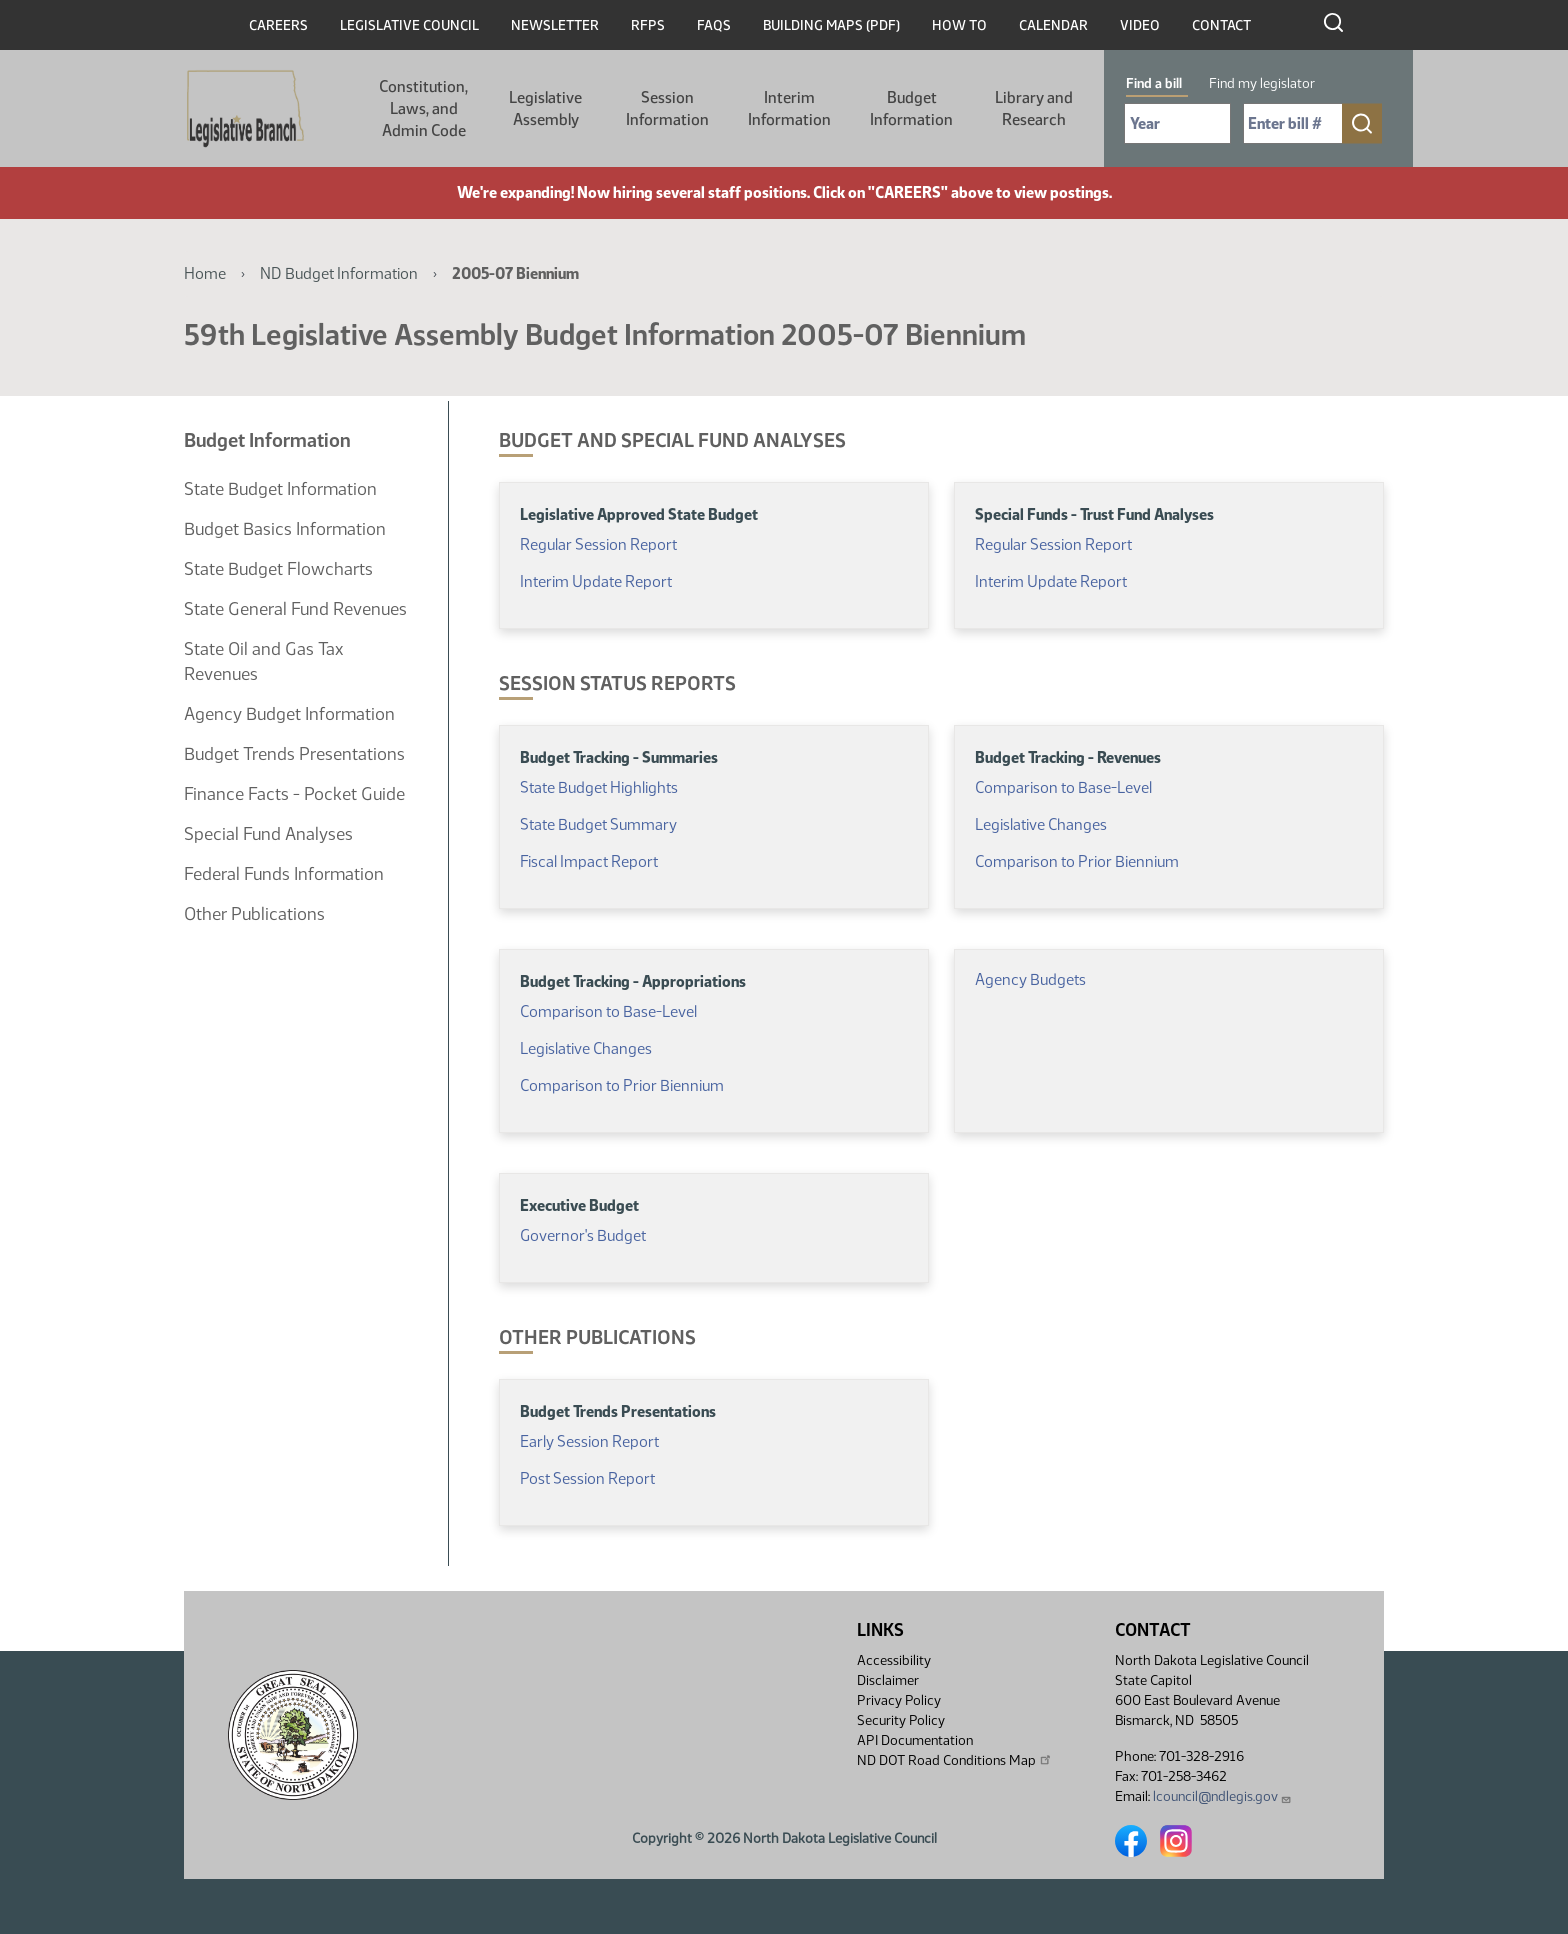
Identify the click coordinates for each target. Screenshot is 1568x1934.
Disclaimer (888, 1680)
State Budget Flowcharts (278, 569)
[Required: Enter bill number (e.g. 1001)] (1293, 123)
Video (1140, 25)
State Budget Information (280, 489)
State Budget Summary (598, 824)
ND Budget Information (339, 273)
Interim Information (789, 108)
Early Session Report (589, 1441)
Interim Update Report (596, 581)
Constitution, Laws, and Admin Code (423, 108)
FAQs (714, 25)
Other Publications (254, 914)
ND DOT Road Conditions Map (955, 1760)
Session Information (667, 108)
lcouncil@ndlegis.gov (1222, 1796)
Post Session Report (587, 1478)
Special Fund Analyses (268, 834)
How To (959, 25)
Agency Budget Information (289, 714)
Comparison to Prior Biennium (1077, 861)
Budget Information (911, 108)
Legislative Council (409, 25)
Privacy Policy (899, 1700)
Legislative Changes (1041, 824)
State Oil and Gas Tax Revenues (263, 661)
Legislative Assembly (545, 108)
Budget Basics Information (285, 529)
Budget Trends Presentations (294, 754)
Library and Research (1034, 108)
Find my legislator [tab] (1262, 83)
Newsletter (555, 25)
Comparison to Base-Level (1063, 787)
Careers (278, 25)
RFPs (648, 25)
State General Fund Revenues (295, 609)
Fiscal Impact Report (589, 861)
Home (205, 273)
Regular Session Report (600, 544)
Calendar (1053, 25)
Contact (1221, 25)
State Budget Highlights (599, 787)
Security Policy (901, 1720)
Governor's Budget (583, 1235)
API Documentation (915, 1740)
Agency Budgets (1030, 979)
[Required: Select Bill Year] (1177, 123)
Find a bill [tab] (1154, 83)
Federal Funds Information (284, 874)
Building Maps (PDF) (831, 25)
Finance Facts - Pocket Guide (294, 794)
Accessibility (894, 1660)
